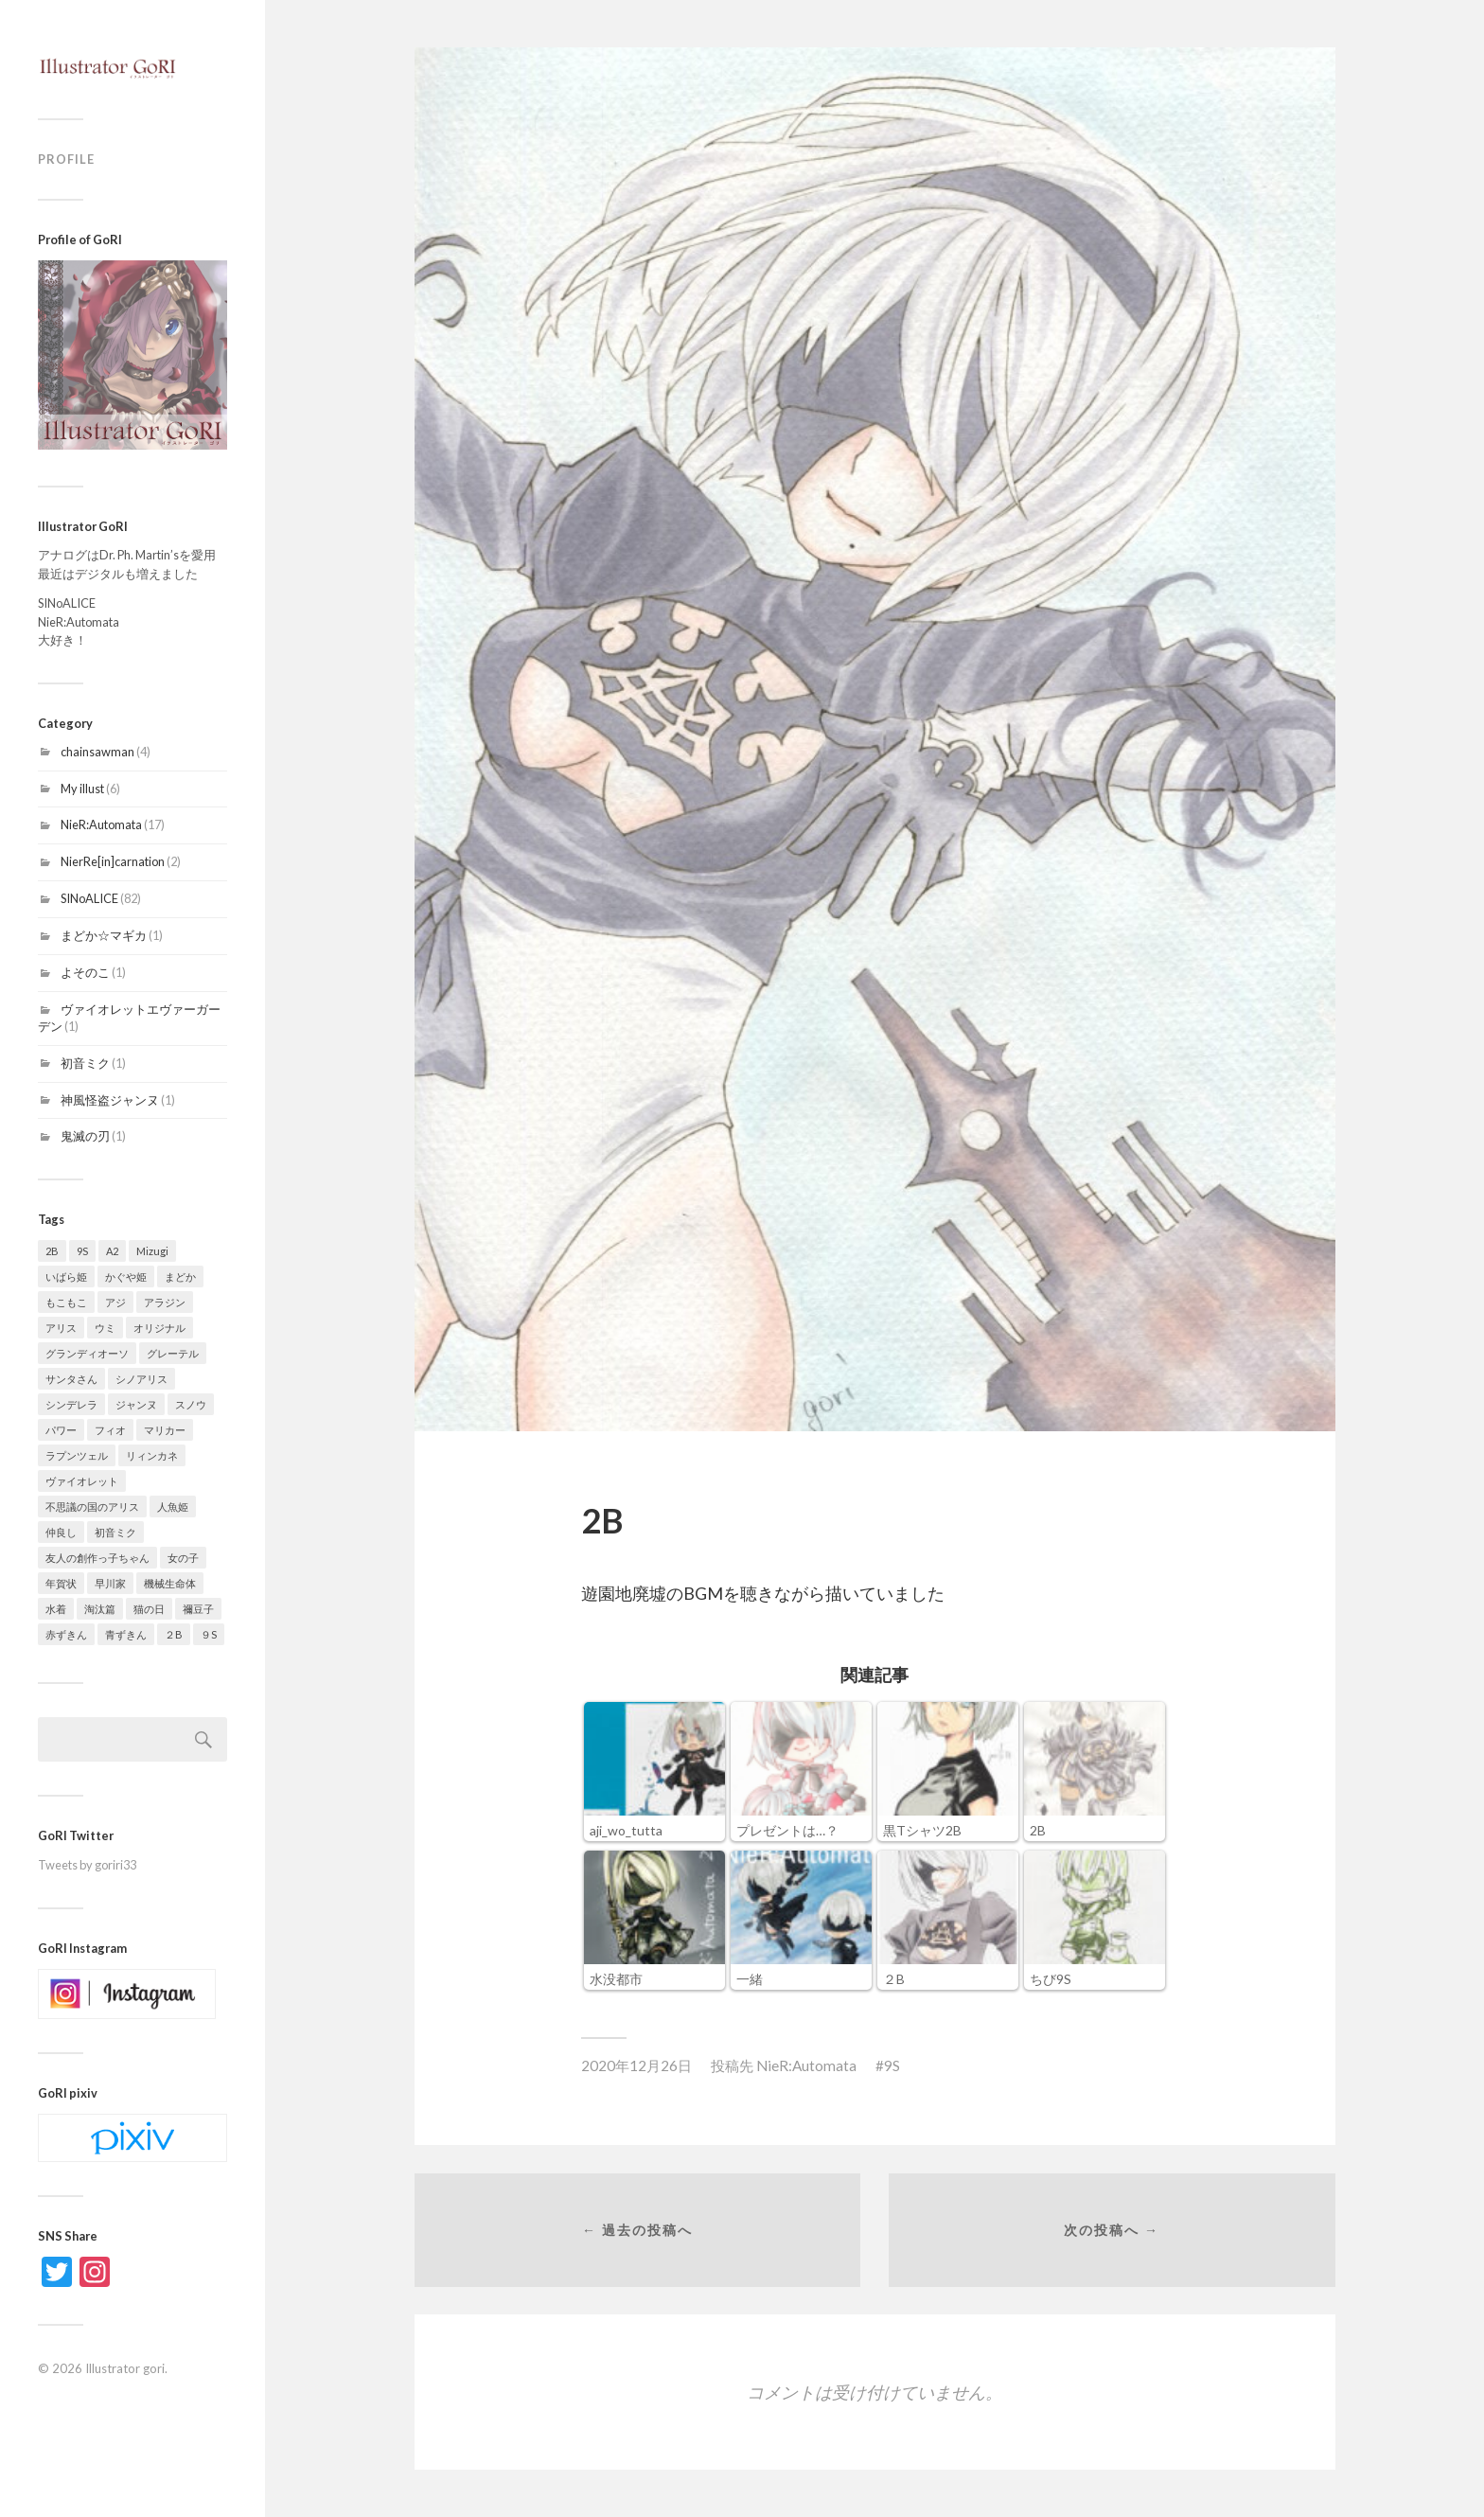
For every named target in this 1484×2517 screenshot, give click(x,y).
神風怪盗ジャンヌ (110, 1100)
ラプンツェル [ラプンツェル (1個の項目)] (76, 1455)
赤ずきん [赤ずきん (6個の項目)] (66, 1634)
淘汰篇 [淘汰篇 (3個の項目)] (99, 1609)
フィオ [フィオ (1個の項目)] (110, 1430)
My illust (82, 788)
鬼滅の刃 (85, 1135)
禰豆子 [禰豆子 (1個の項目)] (198, 1609)
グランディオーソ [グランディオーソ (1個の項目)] (87, 1353)
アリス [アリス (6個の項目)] (61, 1327)
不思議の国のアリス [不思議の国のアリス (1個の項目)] (92, 1506)
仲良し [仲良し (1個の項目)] (61, 1532)
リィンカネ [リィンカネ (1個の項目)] (152, 1455)
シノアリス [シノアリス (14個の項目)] (141, 1379)
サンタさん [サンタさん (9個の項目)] (71, 1379)
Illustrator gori (125, 2368)
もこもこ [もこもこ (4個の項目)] (66, 1302)
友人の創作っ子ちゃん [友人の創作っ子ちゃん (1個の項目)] (97, 1557)
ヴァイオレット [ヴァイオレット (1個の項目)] (81, 1481)
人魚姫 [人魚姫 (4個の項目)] (172, 1506)
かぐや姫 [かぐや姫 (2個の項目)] (126, 1276)
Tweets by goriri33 (87, 1864)
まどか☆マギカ (104, 935)
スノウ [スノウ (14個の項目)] (190, 1404)
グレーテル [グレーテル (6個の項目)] (173, 1353)
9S (892, 2065)
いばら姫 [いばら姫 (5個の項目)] (66, 1276)
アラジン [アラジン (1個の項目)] (165, 1302)
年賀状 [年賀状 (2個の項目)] (61, 1583)
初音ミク (85, 1063)
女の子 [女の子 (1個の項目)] (183, 1557)
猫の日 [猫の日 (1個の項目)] (149, 1609)
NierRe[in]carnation (113, 861)
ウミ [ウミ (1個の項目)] (105, 1327)
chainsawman (97, 751)
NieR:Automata (101, 824)
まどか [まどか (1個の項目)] (180, 1276)
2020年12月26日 (636, 2065)
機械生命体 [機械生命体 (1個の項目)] (170, 1583)
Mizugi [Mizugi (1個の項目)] (152, 1251)
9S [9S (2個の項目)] (82, 1251)
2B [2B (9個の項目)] (52, 1251)
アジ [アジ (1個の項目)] (115, 1302)
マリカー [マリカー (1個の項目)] (165, 1430)
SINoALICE (89, 898)
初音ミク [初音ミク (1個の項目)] (115, 1532)
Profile (66, 159)
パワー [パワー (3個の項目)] (61, 1430)
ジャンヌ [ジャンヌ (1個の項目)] (136, 1404)
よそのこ (85, 972)
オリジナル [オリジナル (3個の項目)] (159, 1327)
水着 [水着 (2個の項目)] (55, 1609)
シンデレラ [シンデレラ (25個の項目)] (71, 1404)
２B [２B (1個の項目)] (174, 1634)
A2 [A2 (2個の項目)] (112, 1251)
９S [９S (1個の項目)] (209, 1634)
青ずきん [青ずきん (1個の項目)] (126, 1634)
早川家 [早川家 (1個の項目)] (110, 1583)
